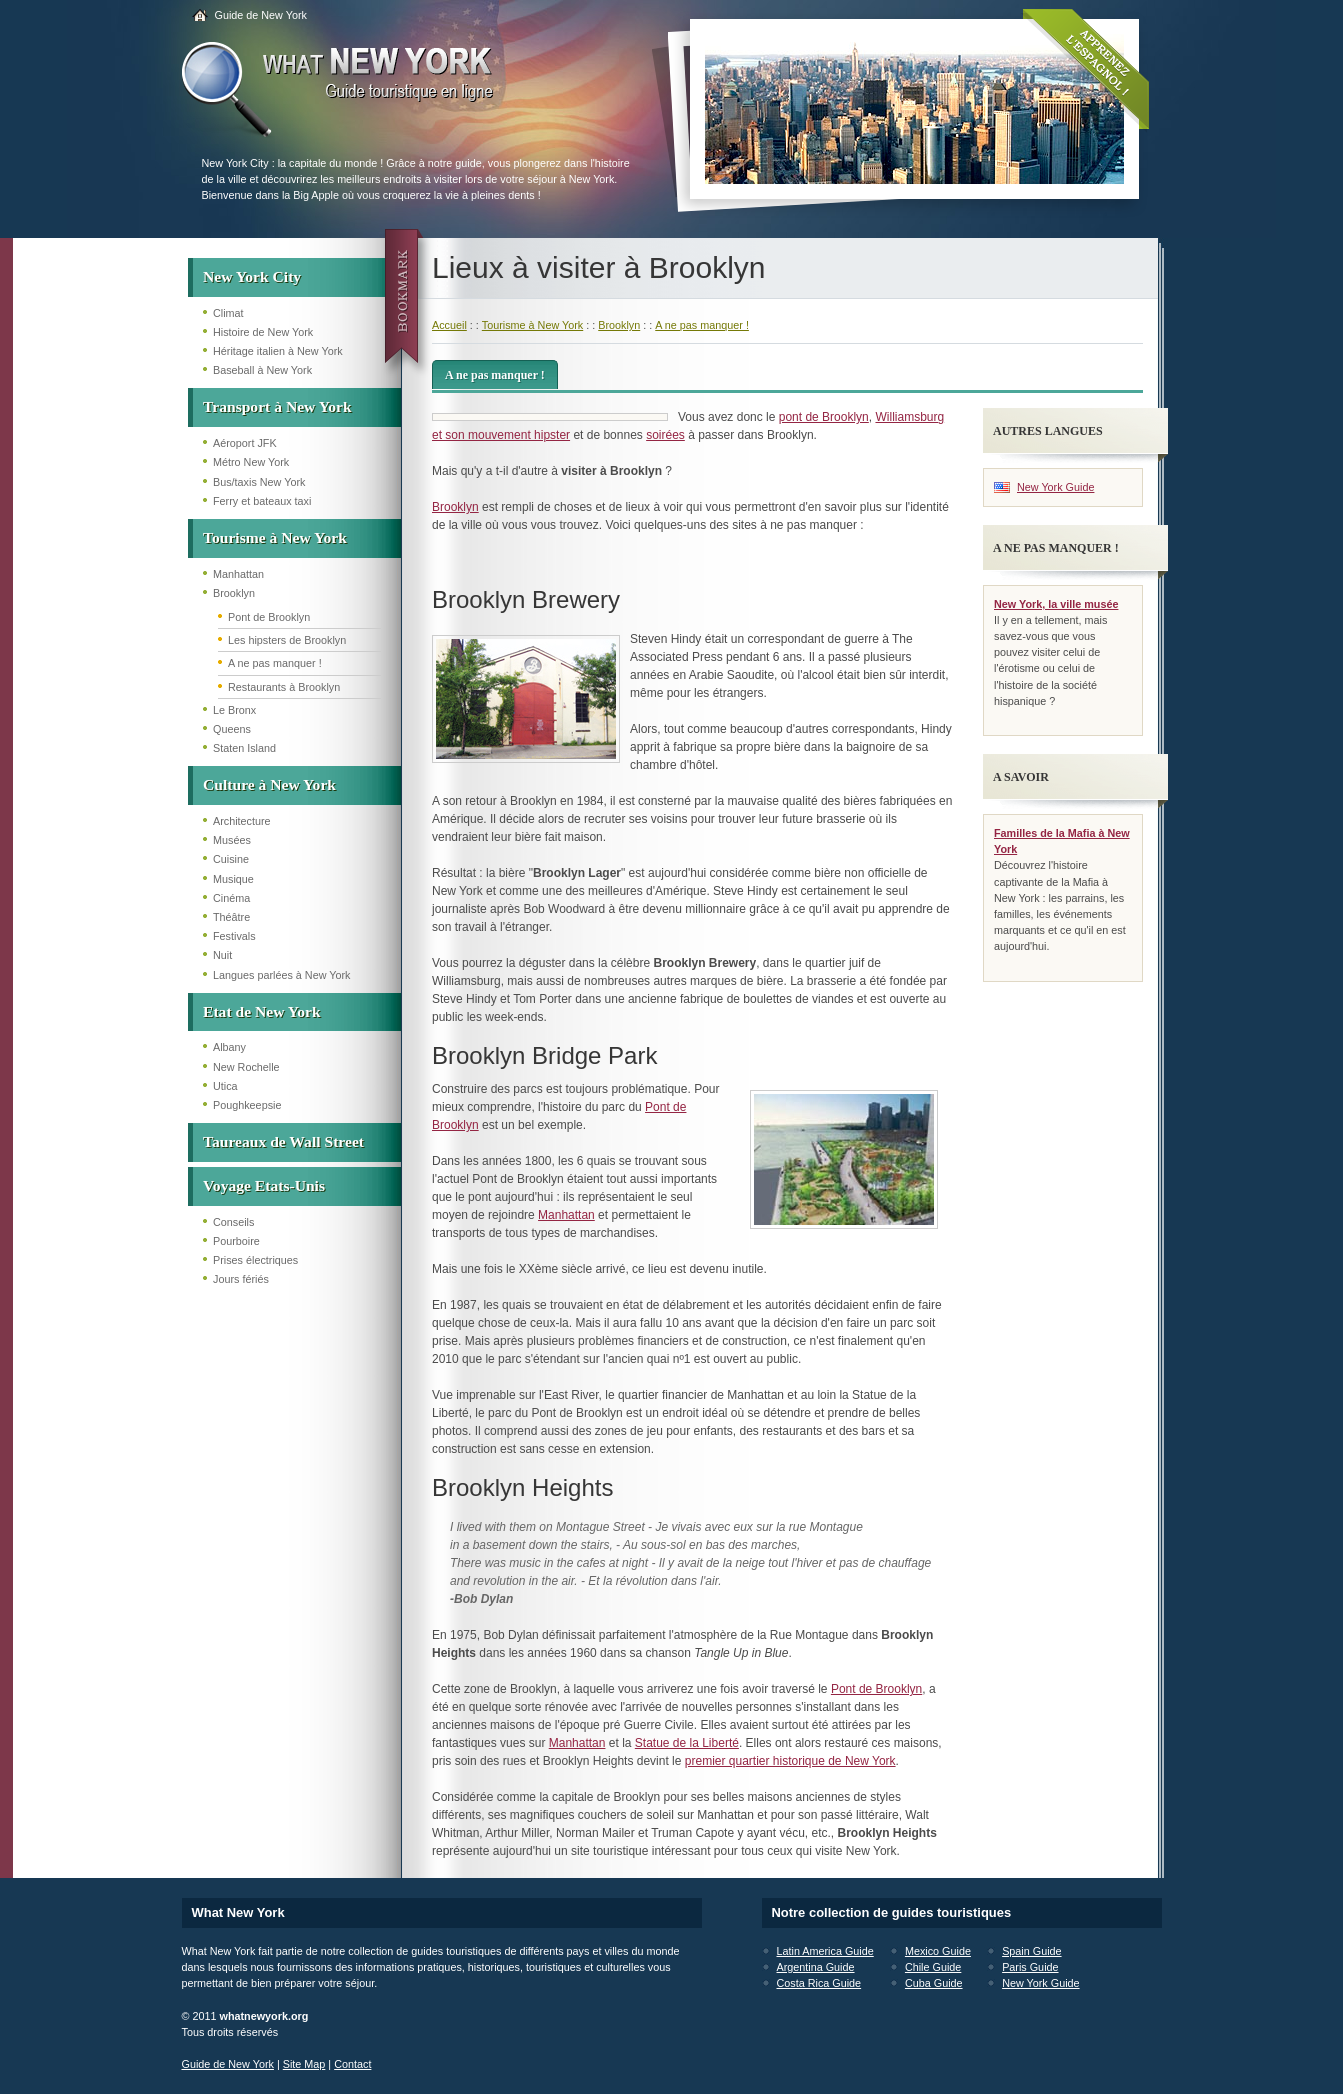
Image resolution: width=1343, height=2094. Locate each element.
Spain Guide (1031, 1951)
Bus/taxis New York (259, 482)
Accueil (449, 325)
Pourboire (236, 1241)
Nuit (222, 955)
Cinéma (231, 898)
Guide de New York (261, 15)
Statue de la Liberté (687, 1743)
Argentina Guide (816, 1967)
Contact (352, 2064)
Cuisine (231, 859)
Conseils (233, 1222)
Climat (228, 313)
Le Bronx (234, 710)
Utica (225, 1086)
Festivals (234, 936)
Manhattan (238, 574)
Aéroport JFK (245, 443)
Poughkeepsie (247, 1105)
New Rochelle (246, 1067)
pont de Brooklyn (824, 417)
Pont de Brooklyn (269, 617)
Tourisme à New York (275, 537)
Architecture (242, 821)
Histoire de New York (263, 332)
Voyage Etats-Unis (264, 1185)
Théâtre (231, 917)
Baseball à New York (262, 370)
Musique (233, 879)
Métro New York (251, 462)
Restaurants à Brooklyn (284, 687)
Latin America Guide (825, 1951)
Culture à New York (269, 784)
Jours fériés (241, 1279)
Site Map (304, 2064)
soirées (665, 435)
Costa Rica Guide (819, 1983)
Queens (232, 729)
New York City (252, 276)
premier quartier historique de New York (790, 1761)
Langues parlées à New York (281, 975)
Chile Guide (933, 1967)
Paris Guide (1030, 1967)
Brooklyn (234, 593)
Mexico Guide (938, 1951)
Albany (229, 1047)
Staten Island (244, 748)
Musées (232, 840)
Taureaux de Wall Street (283, 1141)
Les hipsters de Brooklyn (287, 640)
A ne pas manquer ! (275, 663)
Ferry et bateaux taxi (262, 501)
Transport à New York (277, 406)
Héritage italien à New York (278, 351)
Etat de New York (262, 1011)
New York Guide (1055, 487)
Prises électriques (255, 1260)
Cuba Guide (934, 1983)
